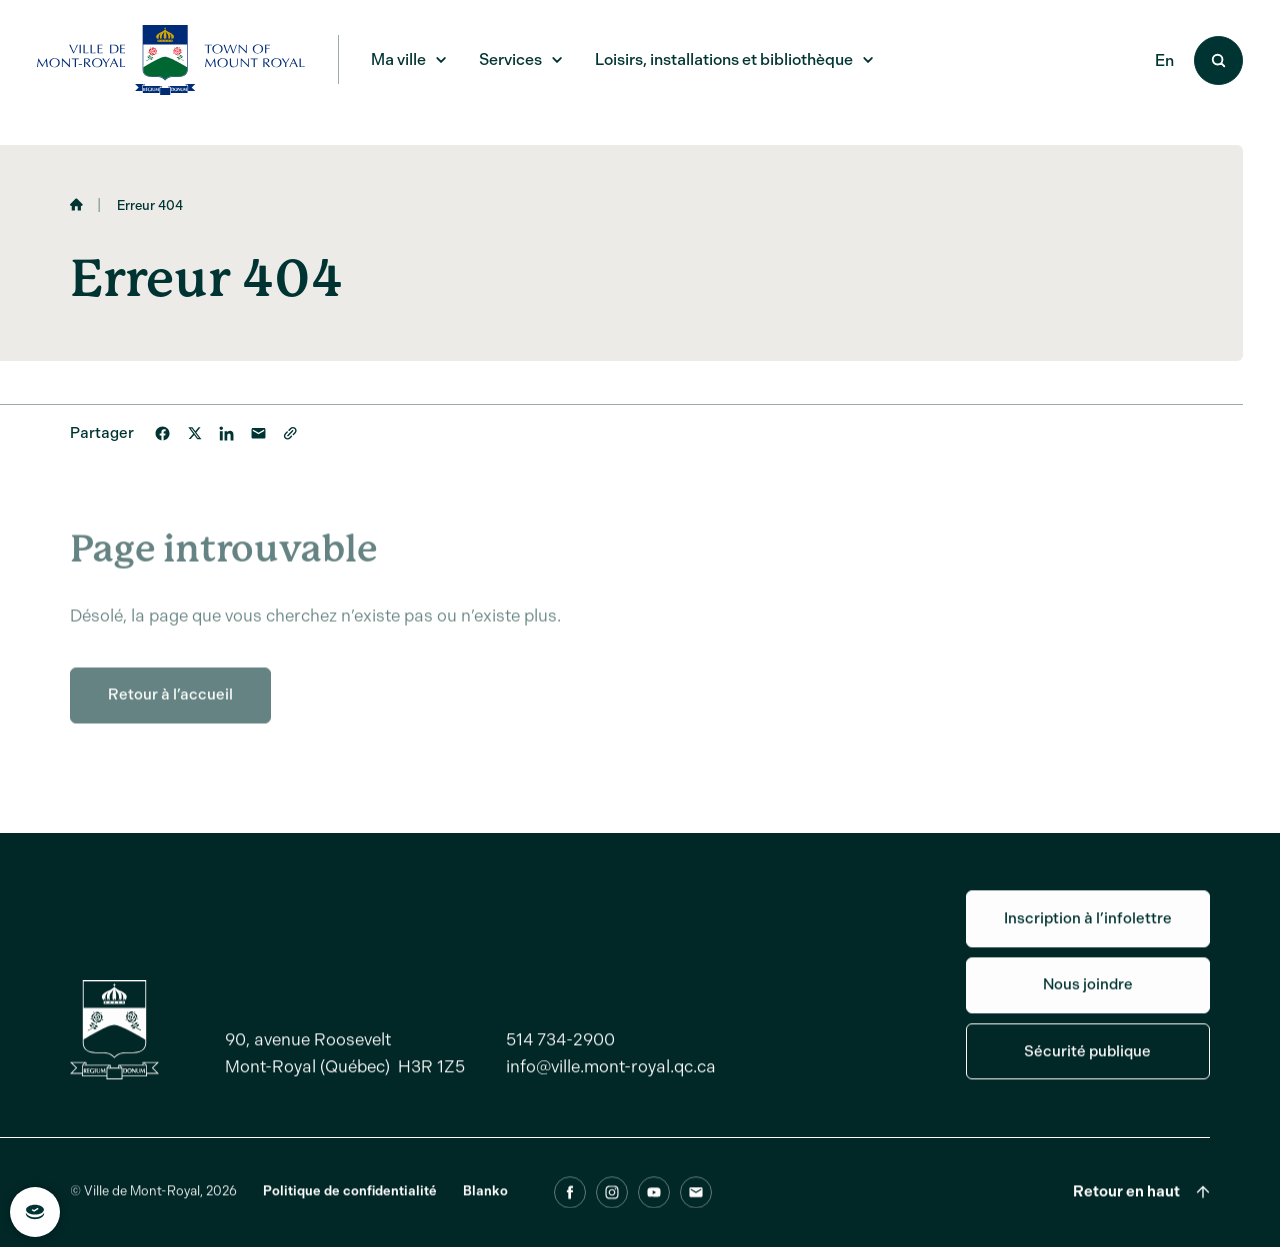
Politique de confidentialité (350, 1204)
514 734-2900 (560, 1052)
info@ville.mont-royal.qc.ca (611, 1079)
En (1164, 60)
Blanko (485, 1204)
